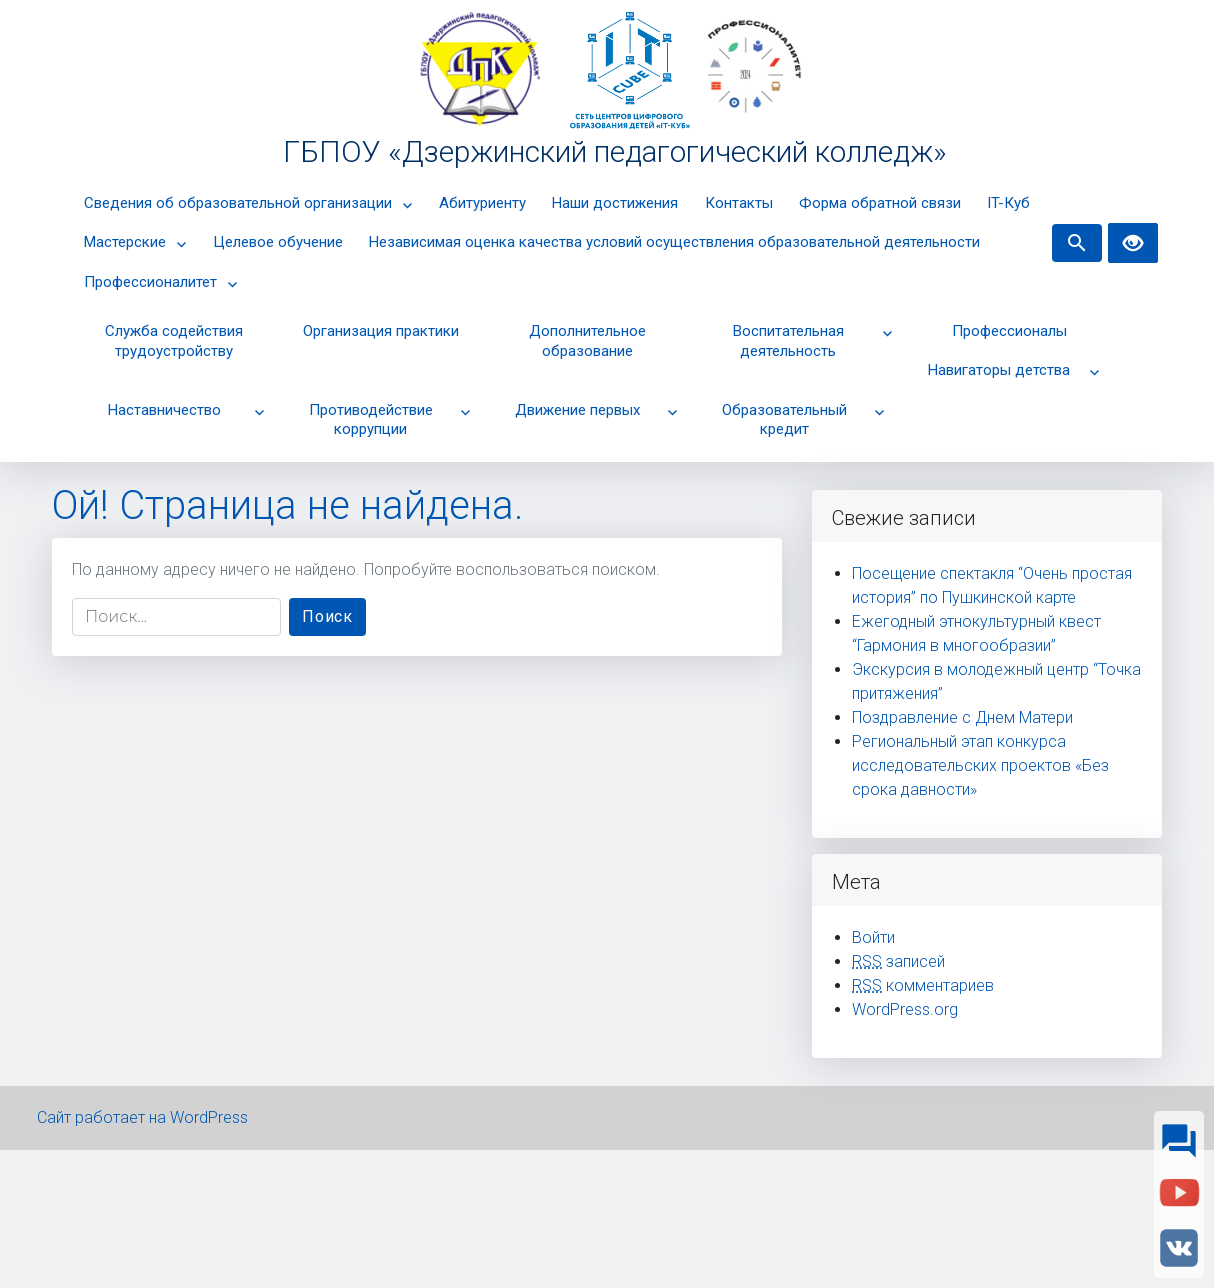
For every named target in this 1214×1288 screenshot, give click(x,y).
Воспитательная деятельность (788, 341)
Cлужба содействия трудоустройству (174, 341)
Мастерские (125, 242)
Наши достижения (615, 203)
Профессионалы (1009, 331)
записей (898, 961)
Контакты (739, 203)
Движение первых (577, 410)
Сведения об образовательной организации (238, 203)
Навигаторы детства (999, 370)
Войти (873, 937)
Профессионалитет (150, 282)
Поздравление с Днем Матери (962, 717)
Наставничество (164, 410)
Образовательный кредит (784, 420)
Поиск (334, 615)
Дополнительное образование (587, 341)
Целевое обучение (278, 242)
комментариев (923, 985)
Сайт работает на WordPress (142, 1117)
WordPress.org (905, 1009)
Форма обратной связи (880, 203)
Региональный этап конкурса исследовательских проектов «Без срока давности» (980, 765)
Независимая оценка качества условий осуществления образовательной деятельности (674, 242)
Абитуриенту (482, 203)
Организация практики (381, 331)
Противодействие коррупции (371, 420)
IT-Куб (1008, 203)
